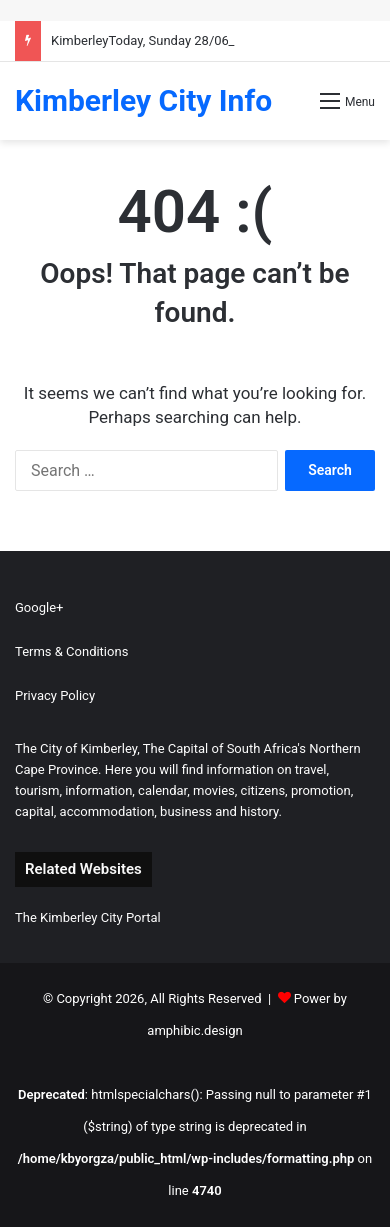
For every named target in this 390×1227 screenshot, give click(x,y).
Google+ (39, 607)
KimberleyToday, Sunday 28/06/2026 (157, 40)
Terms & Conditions (71, 651)
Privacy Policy (55, 695)
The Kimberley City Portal (88, 917)
